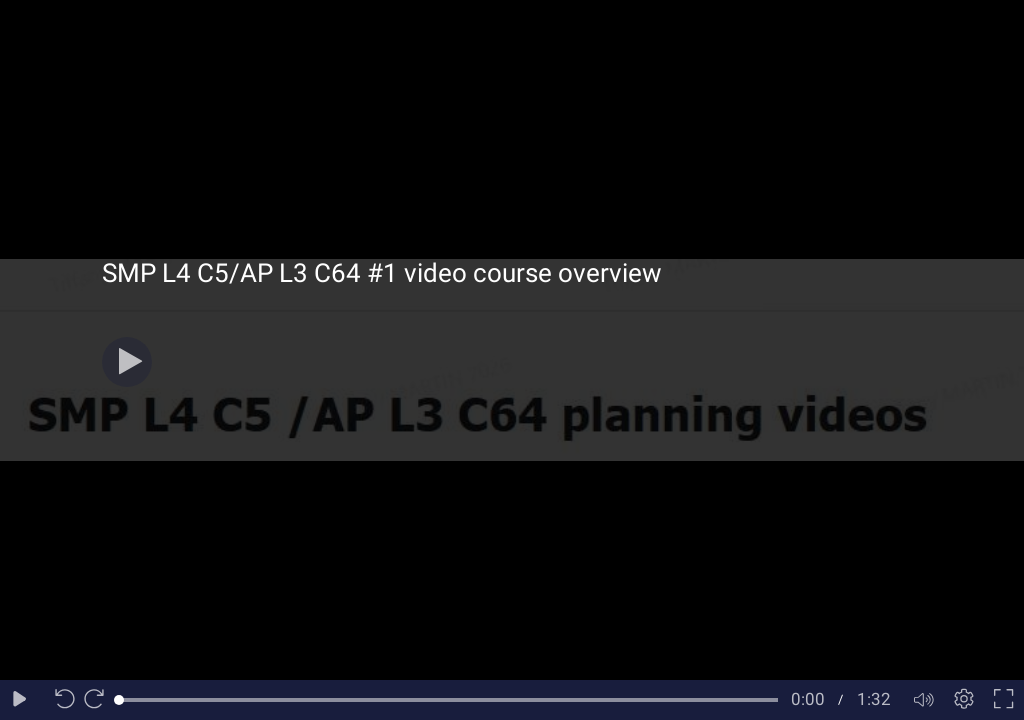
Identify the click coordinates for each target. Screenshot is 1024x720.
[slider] (448, 700)
